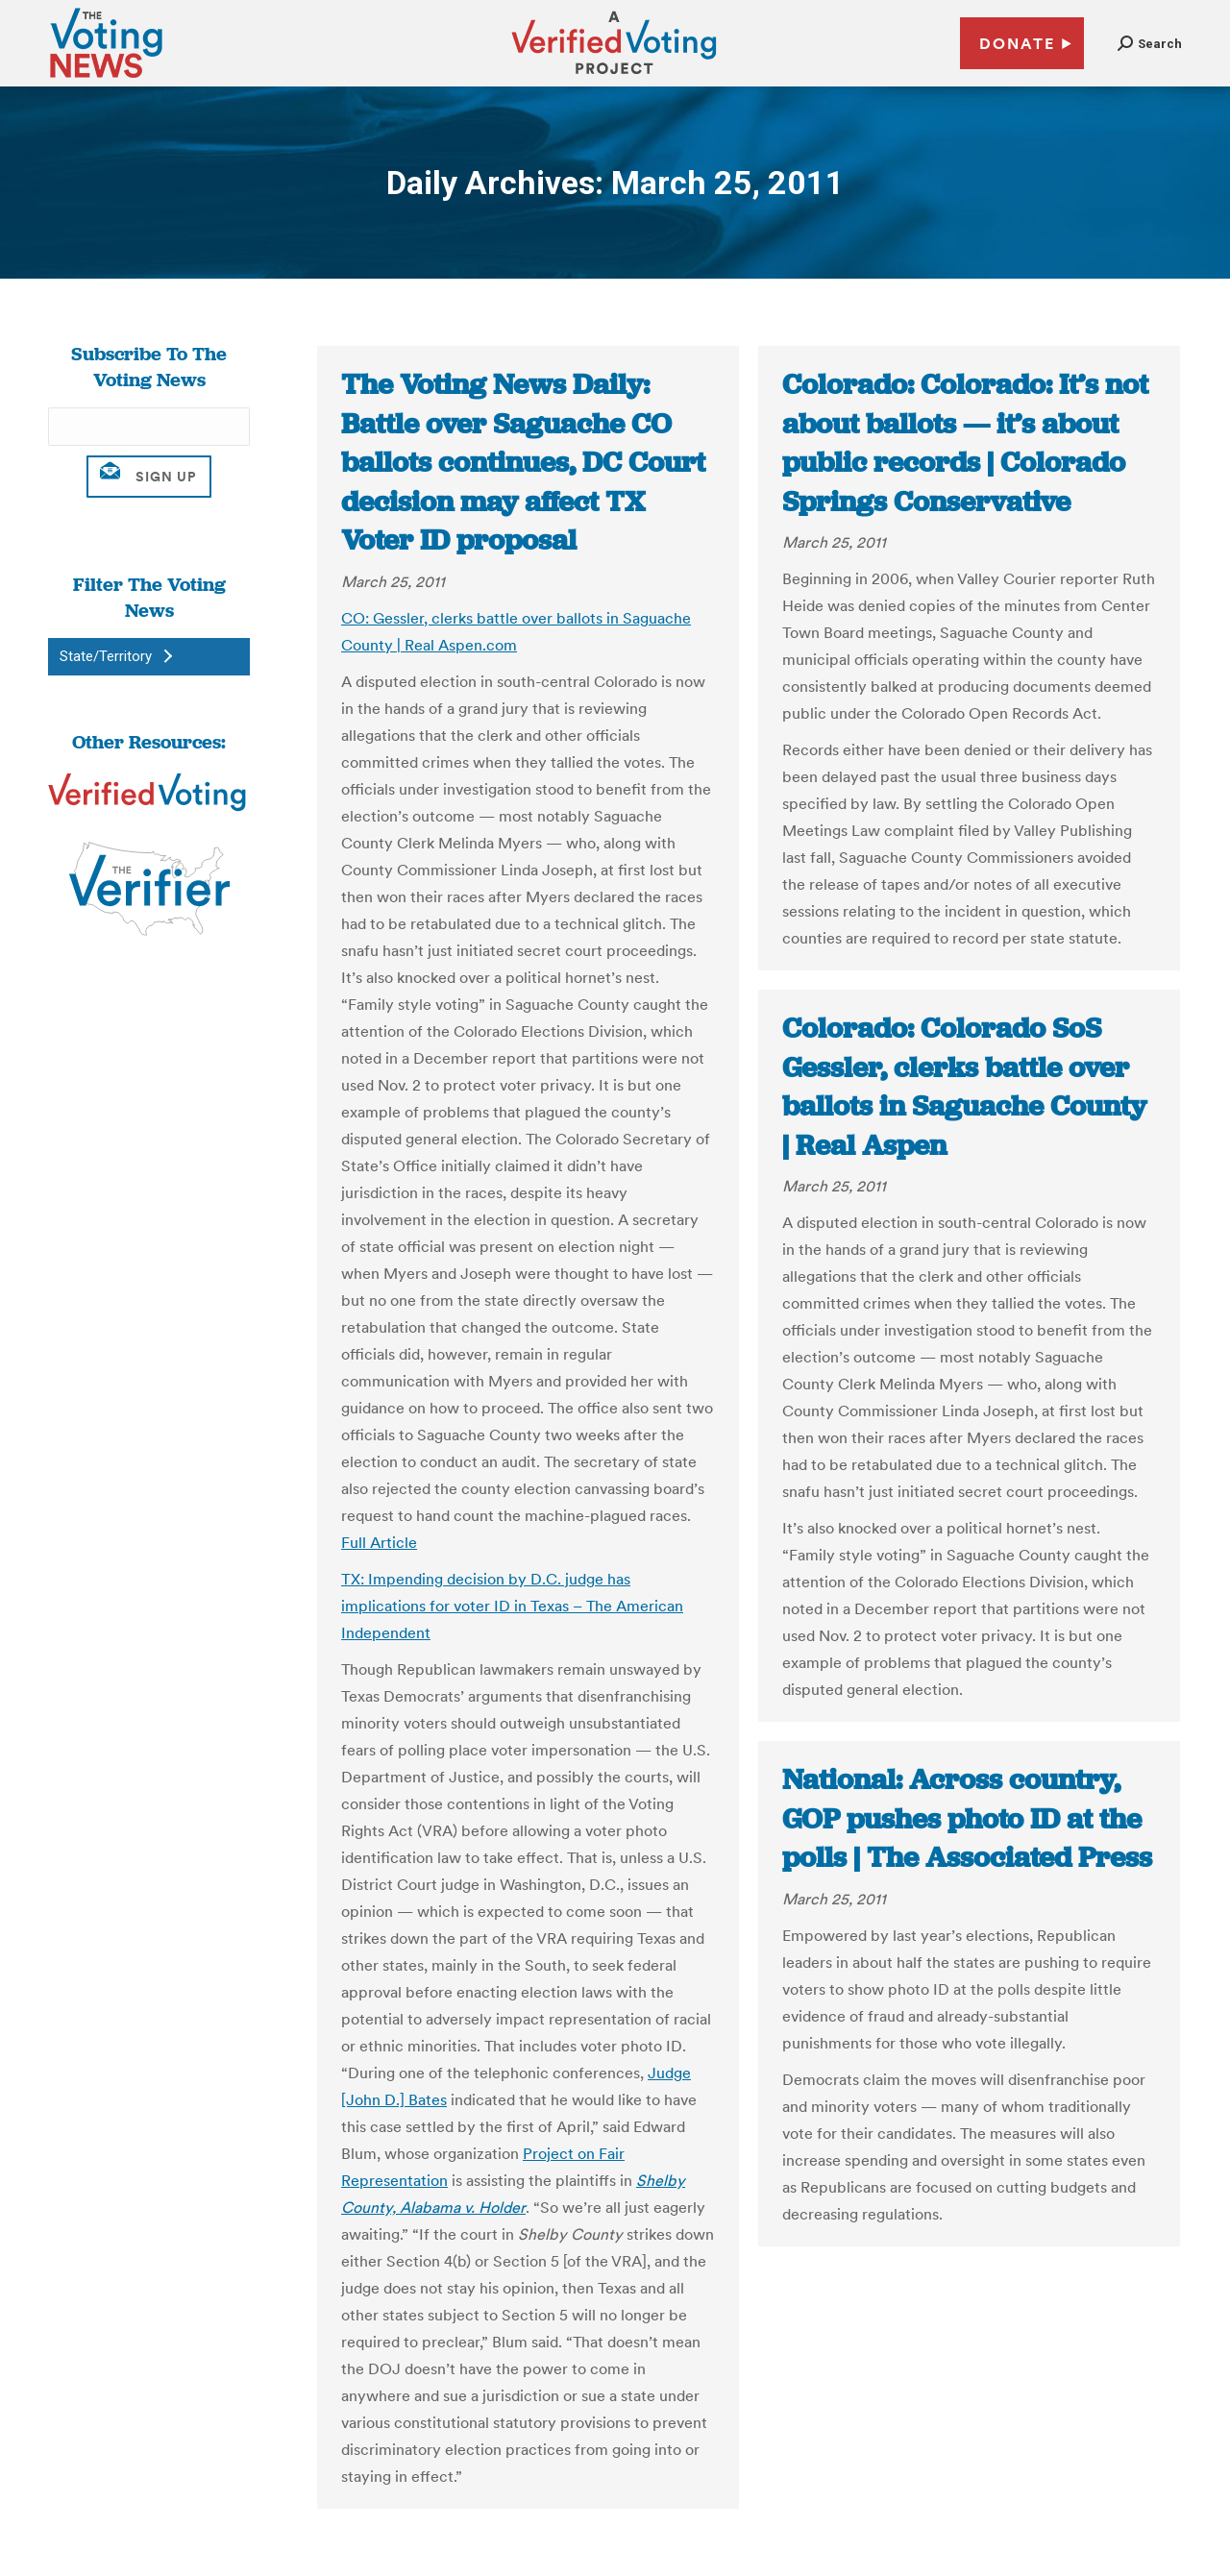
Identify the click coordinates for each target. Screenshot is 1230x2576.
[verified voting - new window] (614, 76)
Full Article (379, 1542)
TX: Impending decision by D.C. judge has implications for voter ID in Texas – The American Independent (512, 1605)
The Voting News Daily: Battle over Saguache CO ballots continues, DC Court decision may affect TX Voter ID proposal (523, 462)
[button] (1150, 44)
